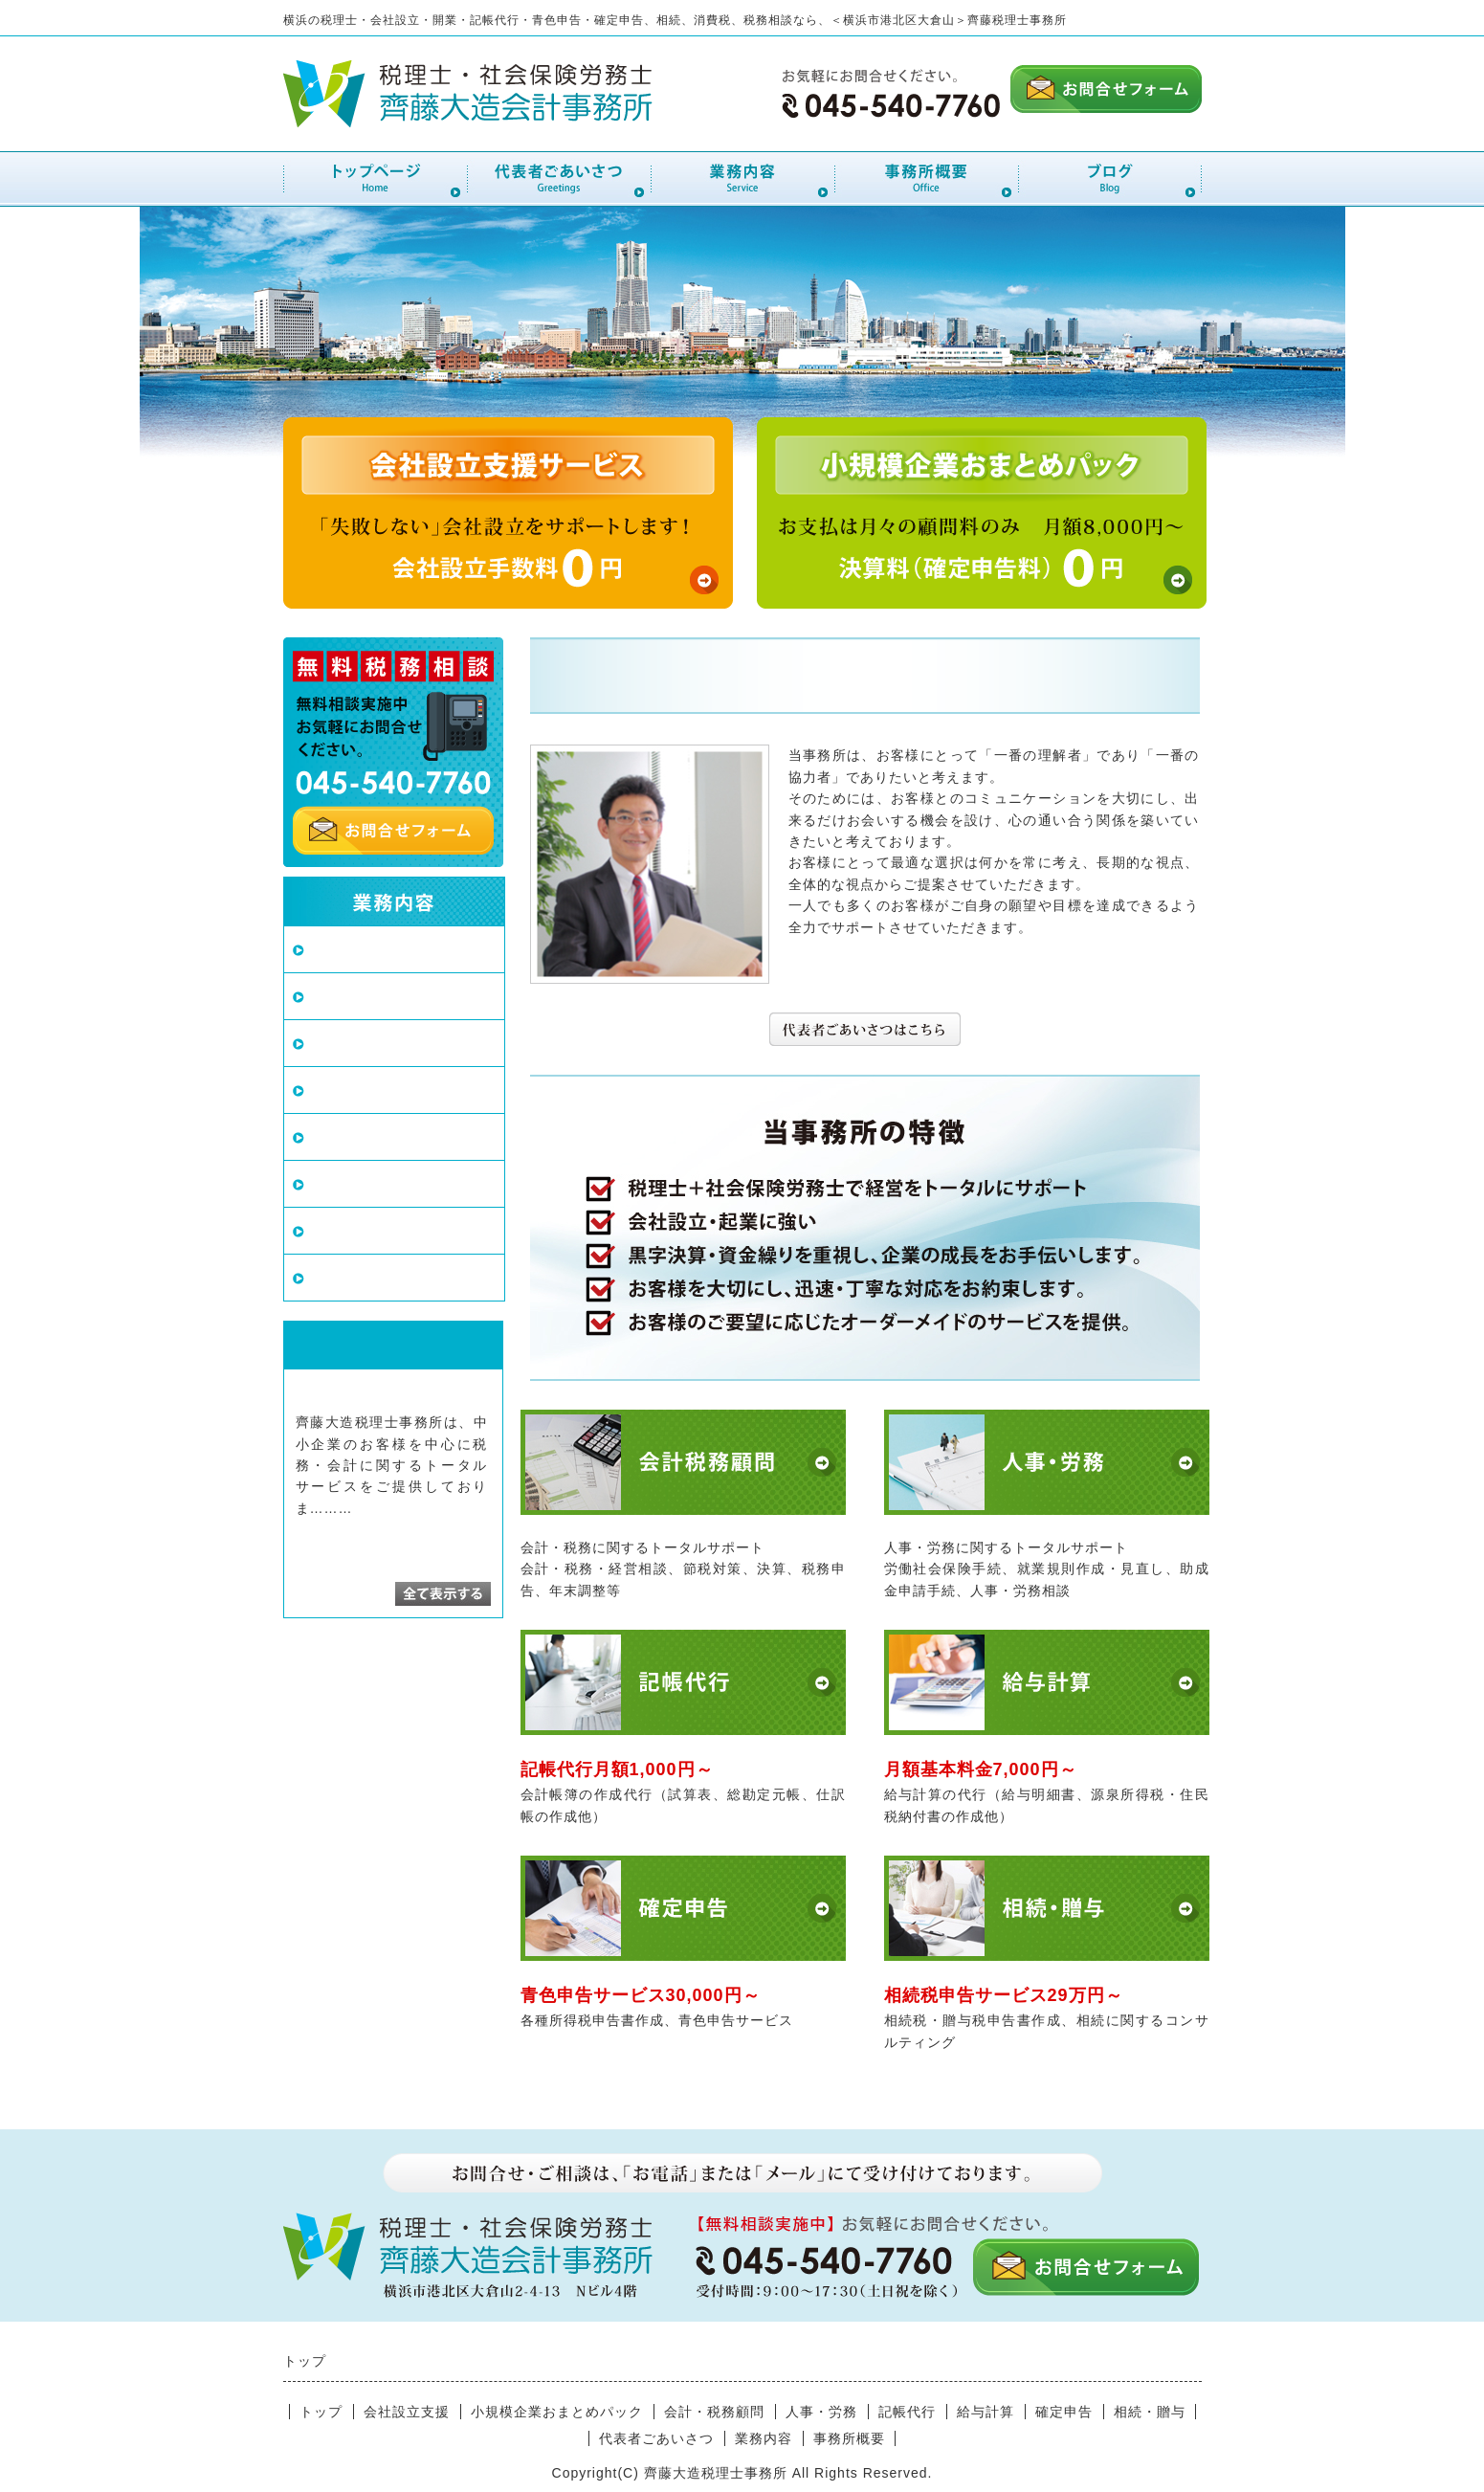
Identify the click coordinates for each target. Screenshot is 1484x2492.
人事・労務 (348, 1089)
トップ (321, 2411)
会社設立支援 (357, 949)
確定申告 (340, 1230)
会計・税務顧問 (365, 1043)
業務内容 (763, 2438)
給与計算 (340, 1183)
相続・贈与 (348, 1277)
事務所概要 (849, 2438)
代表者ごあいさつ (656, 2438)
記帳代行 (340, 1136)
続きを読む (393, 1508)
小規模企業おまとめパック (405, 996)
